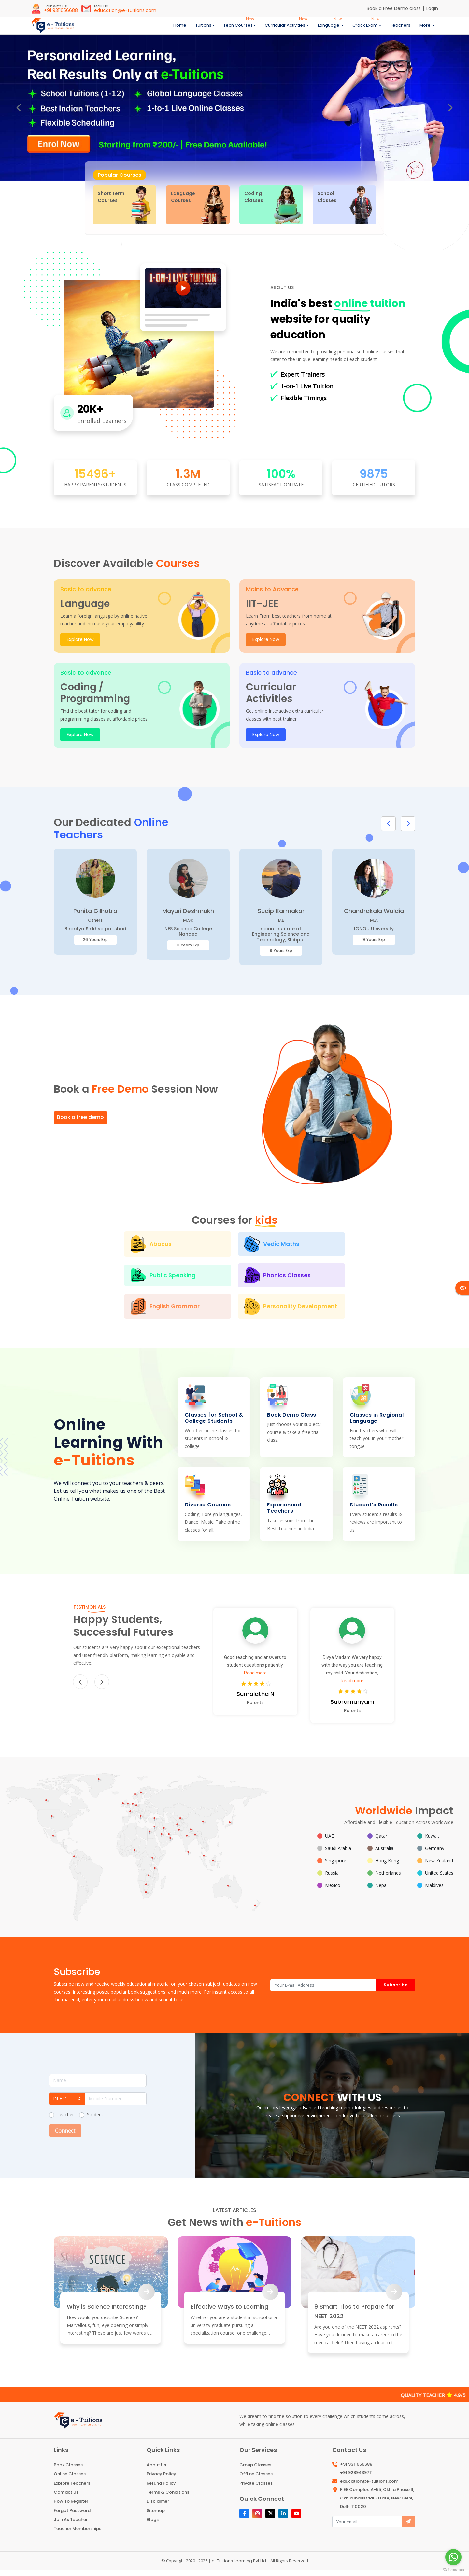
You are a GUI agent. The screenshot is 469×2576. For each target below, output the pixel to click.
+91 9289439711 (356, 2478)
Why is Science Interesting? (107, 2312)
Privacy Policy (161, 2480)
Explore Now (80, 645)
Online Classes (70, 2480)
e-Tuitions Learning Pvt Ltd (239, 2567)
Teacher (65, 2120)
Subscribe (396, 1991)
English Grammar (280, 1281)
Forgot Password (72, 2516)
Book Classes (68, 2471)
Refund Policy (161, 2489)
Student (95, 2120)
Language (329, 28)
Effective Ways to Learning (229, 2312)
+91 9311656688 (356, 2470)
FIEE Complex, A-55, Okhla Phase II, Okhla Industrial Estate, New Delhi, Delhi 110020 (377, 2503)
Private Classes (256, 2489)
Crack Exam (365, 28)
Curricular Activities (285, 28)
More (425, 28)
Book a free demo (80, 1123)
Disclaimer (158, 2507)
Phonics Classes (167, 1281)
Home (179, 28)
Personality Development (231, 1312)
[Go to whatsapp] (453, 2557)
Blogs (153, 2525)
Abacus (99, 1249)
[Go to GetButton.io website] (453, 2569)
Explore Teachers (72, 2489)
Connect (65, 2136)
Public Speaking (333, 1249)
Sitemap (156, 2516)
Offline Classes (256, 2480)
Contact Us (66, 2498)
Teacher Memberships (77, 2534)
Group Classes (255, 2471)
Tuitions (203, 28)
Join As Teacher (71, 2525)
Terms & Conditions (168, 2498)
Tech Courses (238, 28)
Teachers (400, 28)
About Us (156, 2471)
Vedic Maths (217, 1249)
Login (432, 8)
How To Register (71, 2507)
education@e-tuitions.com (369, 2487)
